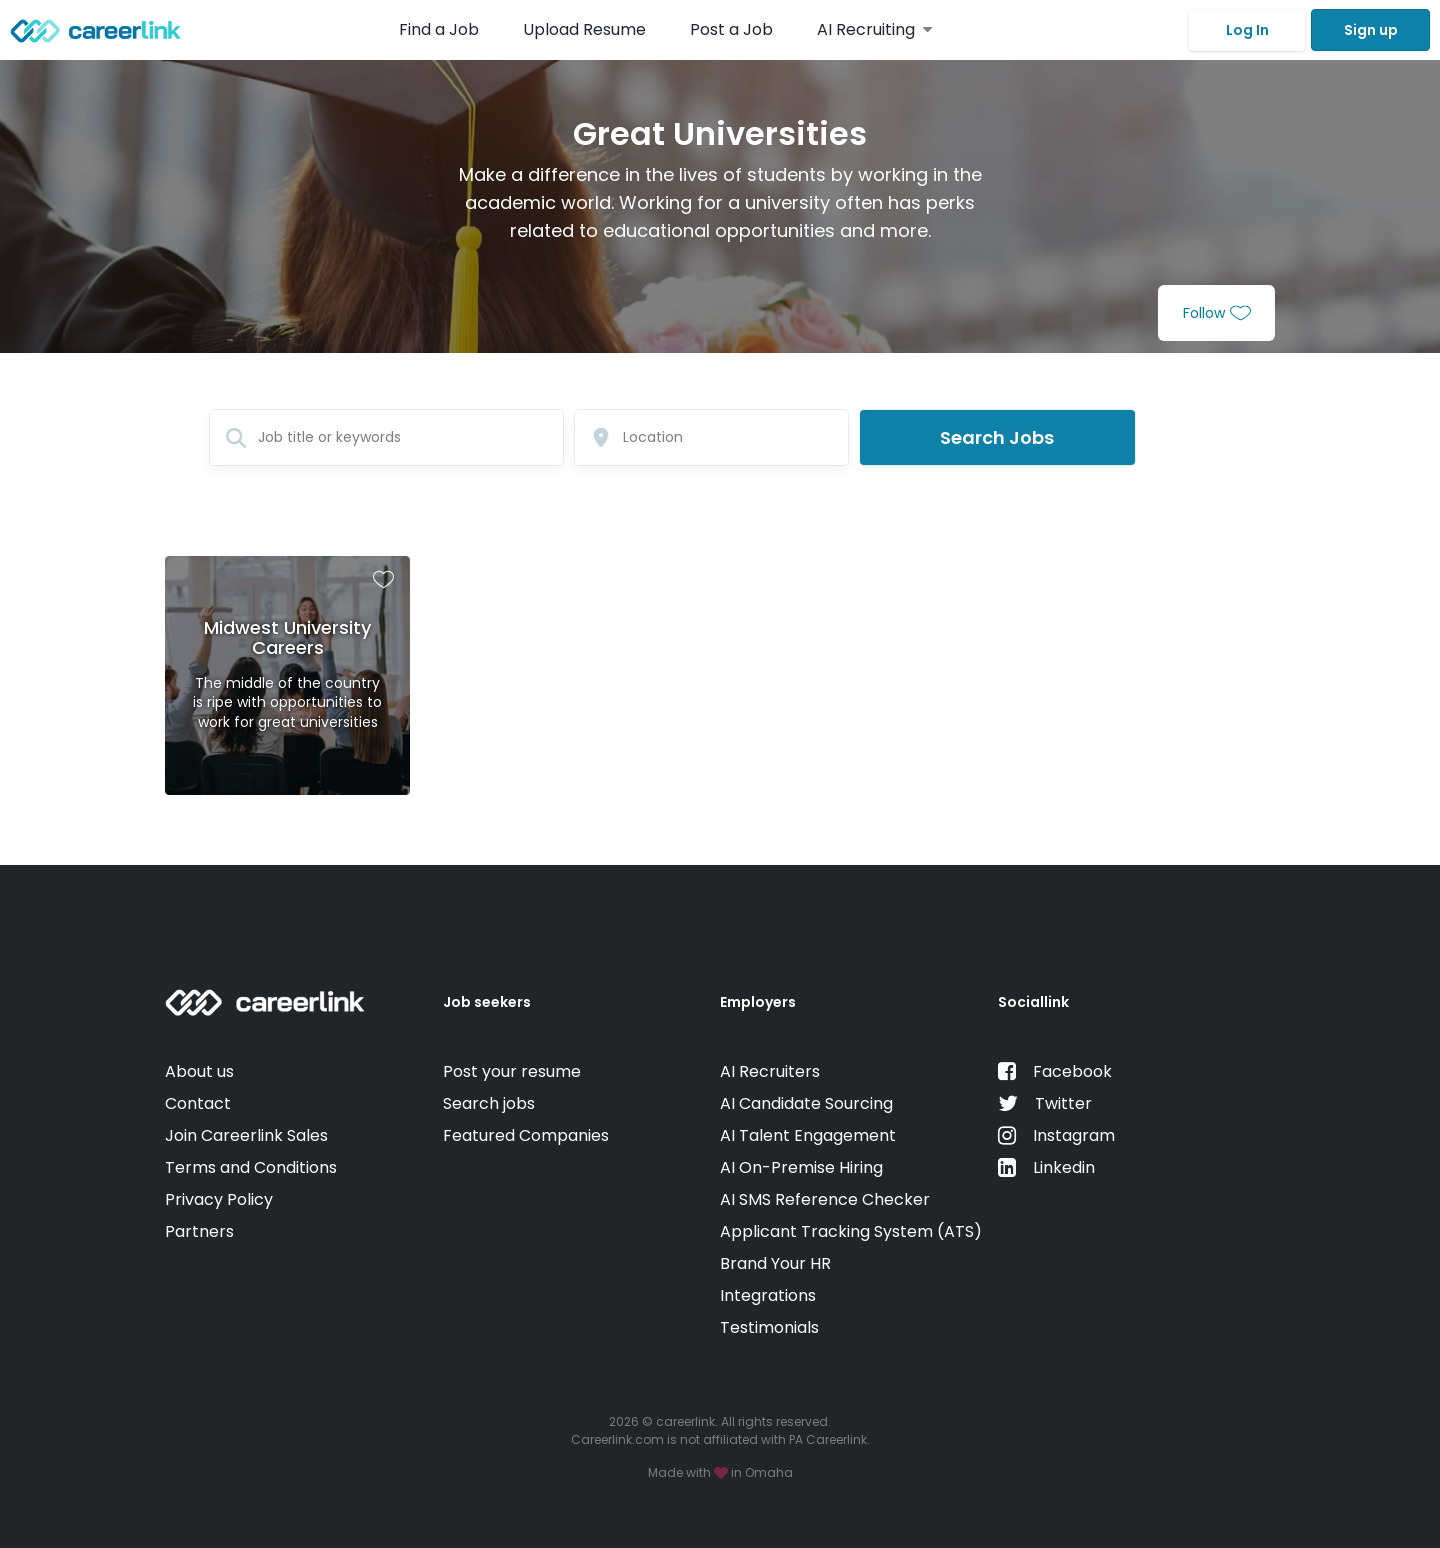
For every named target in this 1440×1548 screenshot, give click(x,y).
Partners (199, 1231)
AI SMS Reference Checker (825, 1199)
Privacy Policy (219, 1199)
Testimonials (769, 1327)
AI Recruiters (770, 1071)
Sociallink (1033, 1002)
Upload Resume (584, 29)
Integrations (768, 1295)
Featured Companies (526, 1135)
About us (199, 1071)
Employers (758, 1002)
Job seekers (487, 1002)
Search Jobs (997, 437)
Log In (1247, 30)
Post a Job (733, 29)
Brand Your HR (775, 1263)
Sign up (1371, 30)
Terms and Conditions (251, 1167)
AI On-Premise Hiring (801, 1167)
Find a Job (441, 29)
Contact (198, 1103)
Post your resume (512, 1071)
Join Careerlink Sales (246, 1135)
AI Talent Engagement (808, 1135)
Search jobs (489, 1103)
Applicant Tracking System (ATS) (851, 1231)
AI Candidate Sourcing (806, 1103)
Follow (1217, 313)
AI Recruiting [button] (874, 29)
